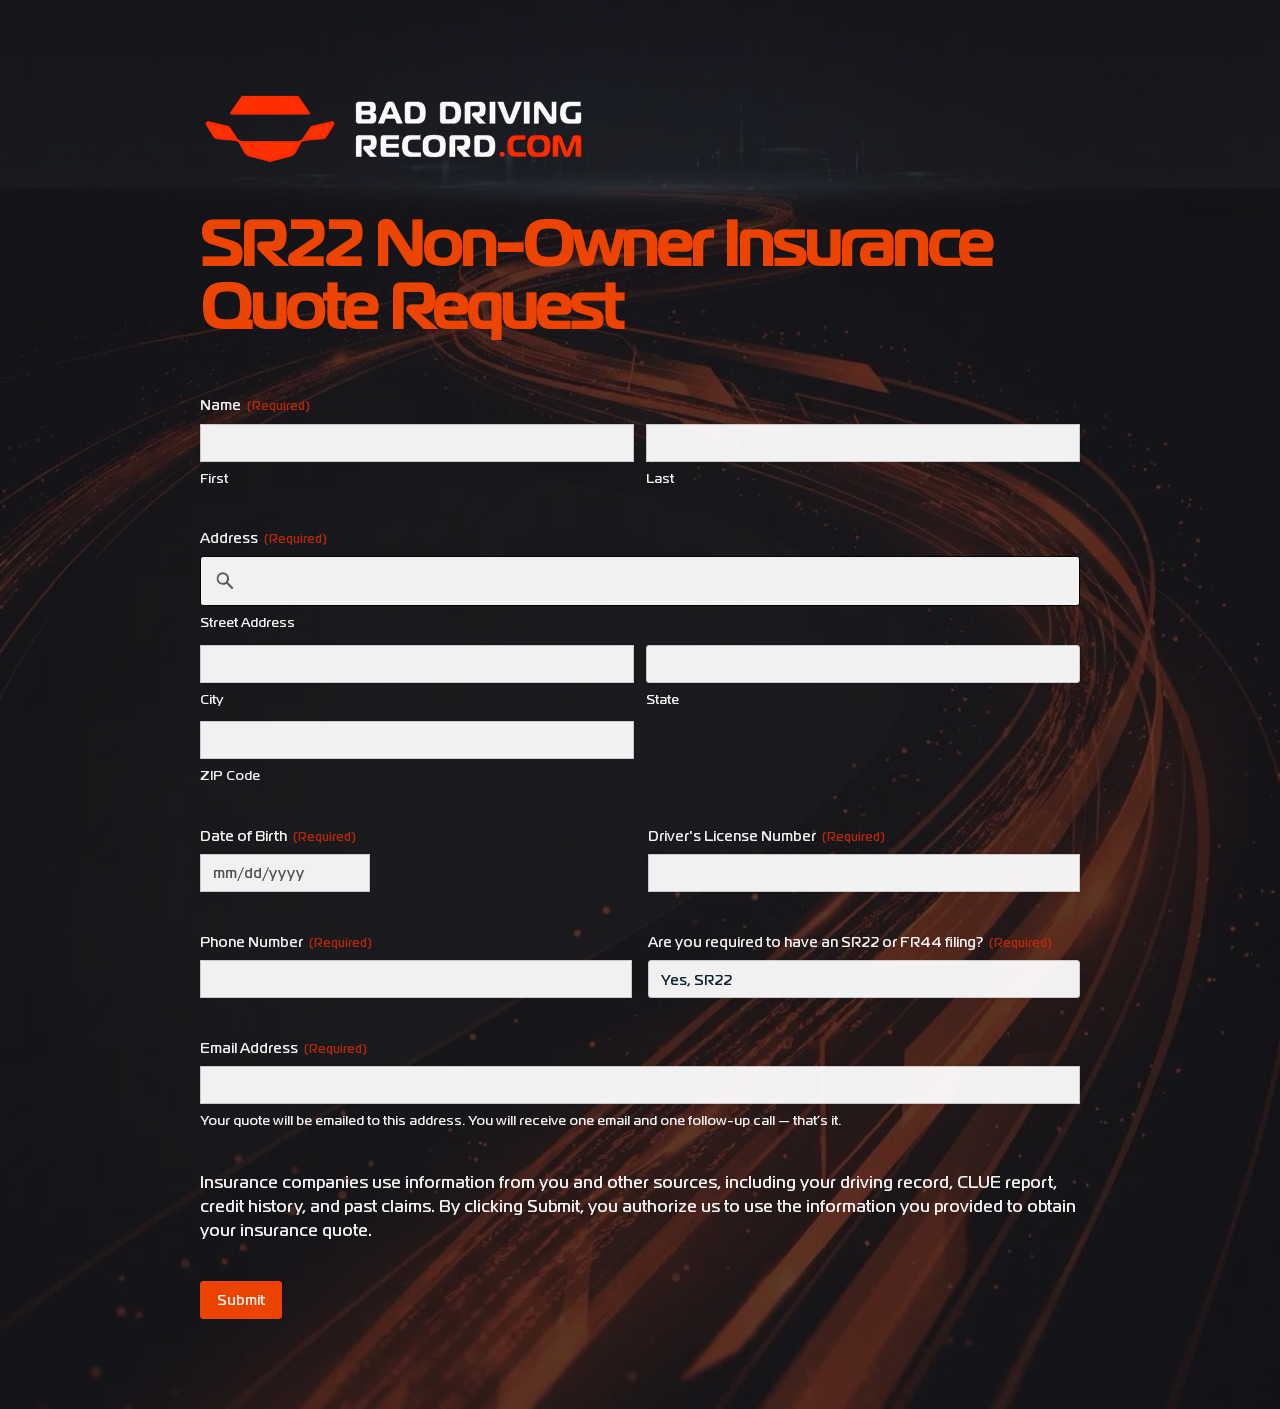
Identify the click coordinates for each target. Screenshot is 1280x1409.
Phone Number (286, 942)
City (211, 699)
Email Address (283, 1048)
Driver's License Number (766, 836)
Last (660, 478)
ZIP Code (230, 775)
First (214, 478)
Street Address (247, 622)
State (662, 699)
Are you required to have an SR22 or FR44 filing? (850, 942)
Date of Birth (278, 836)
